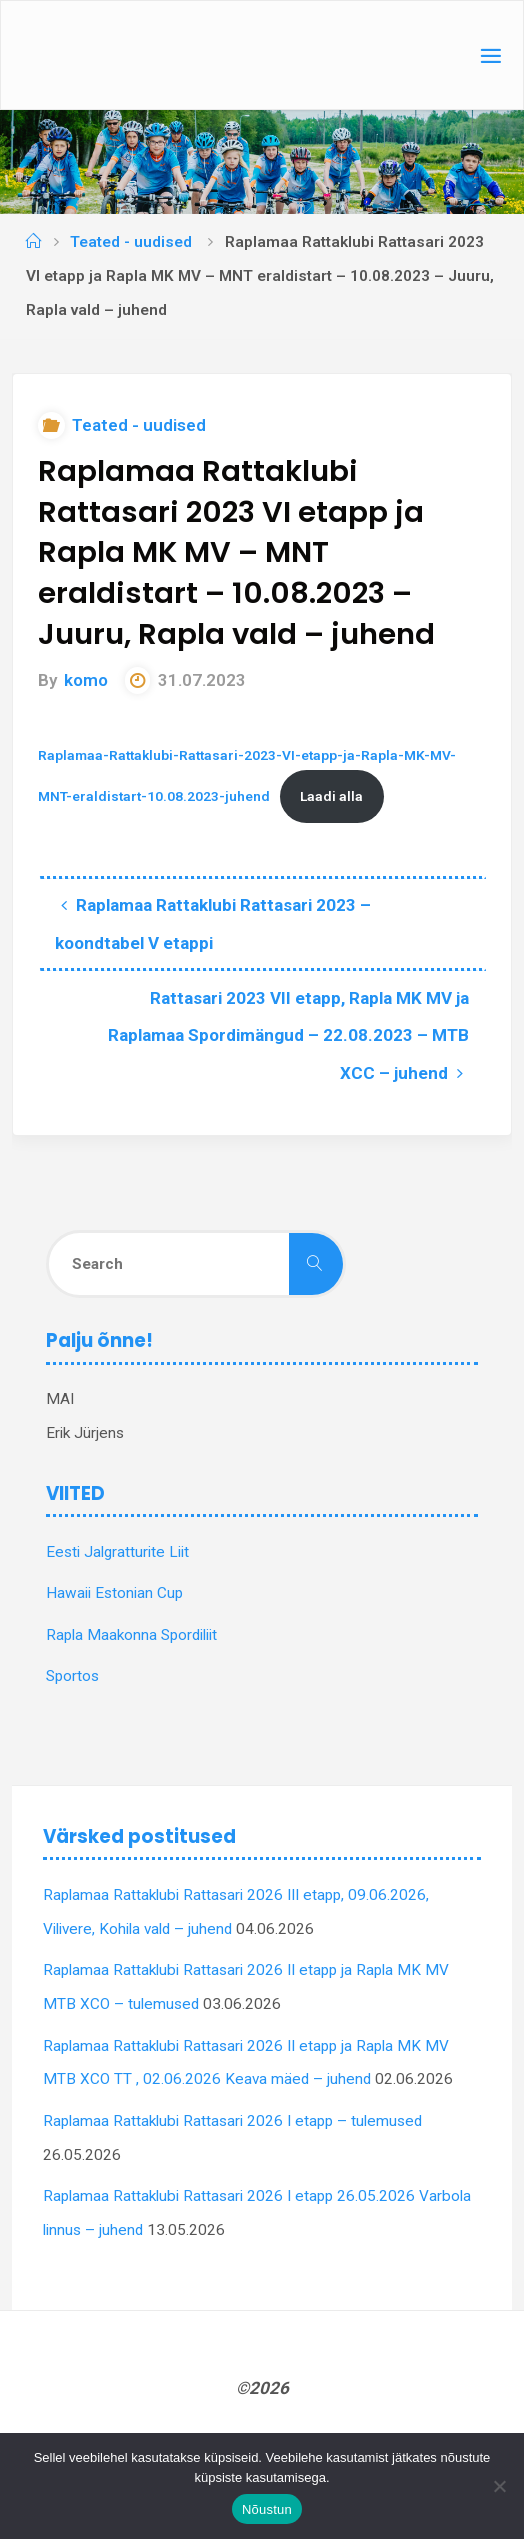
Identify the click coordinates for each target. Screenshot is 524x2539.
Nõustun (267, 2509)
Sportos (72, 1676)
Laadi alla (331, 796)
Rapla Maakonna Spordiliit (131, 1635)
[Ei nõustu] (499, 2486)
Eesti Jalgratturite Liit (117, 1552)
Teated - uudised (131, 242)
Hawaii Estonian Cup (114, 1593)
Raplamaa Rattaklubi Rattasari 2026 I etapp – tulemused (232, 2121)
